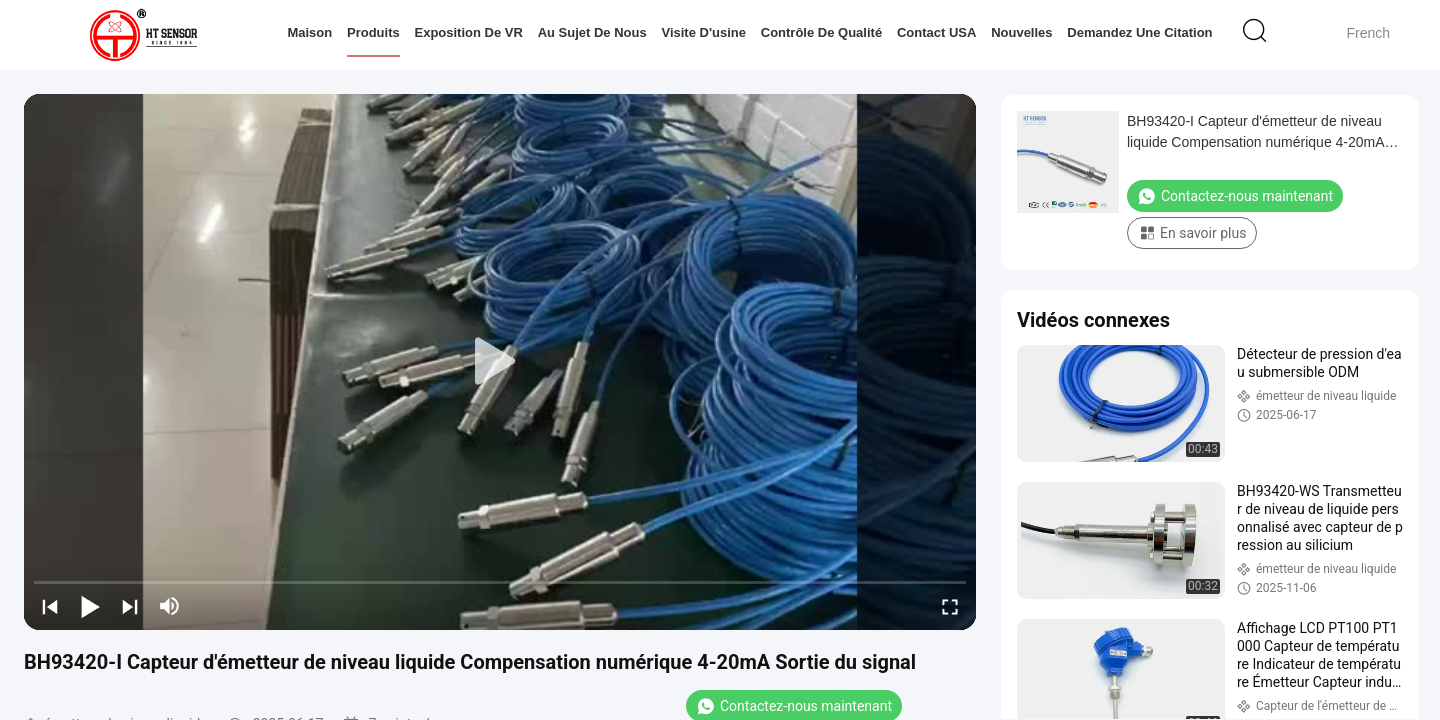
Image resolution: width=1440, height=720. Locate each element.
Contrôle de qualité (821, 32)
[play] (500, 362)
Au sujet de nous (592, 32)
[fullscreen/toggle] (950, 606)
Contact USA (936, 32)
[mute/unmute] (170, 606)
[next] (130, 606)
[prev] (50, 606)
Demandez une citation (1139, 32)
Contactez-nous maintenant (1235, 196)
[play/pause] (90, 606)
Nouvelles (1021, 32)
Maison (309, 32)
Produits (373, 32)
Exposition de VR (468, 32)
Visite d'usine (703, 32)
